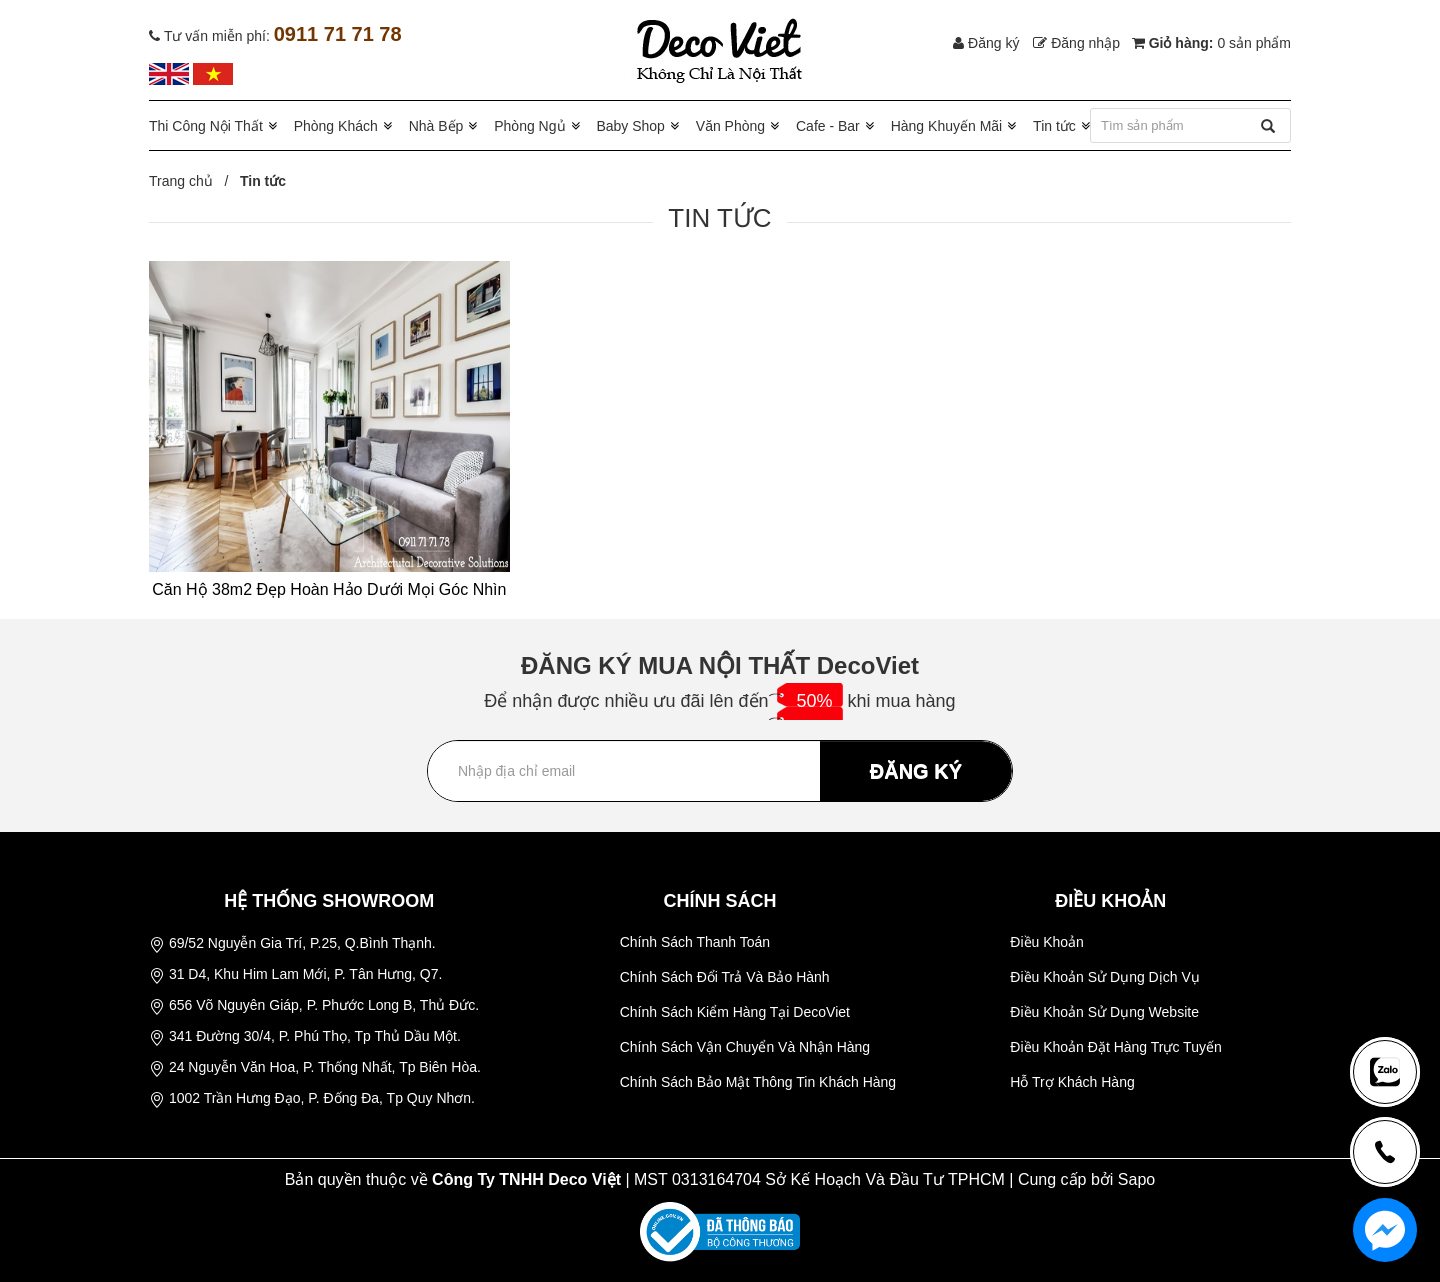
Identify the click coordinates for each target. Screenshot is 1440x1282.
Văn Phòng (730, 126)
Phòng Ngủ (529, 126)
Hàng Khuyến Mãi (947, 126)
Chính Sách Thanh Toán (695, 942)
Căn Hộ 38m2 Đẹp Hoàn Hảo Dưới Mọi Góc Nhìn (329, 589)
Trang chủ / (192, 181)
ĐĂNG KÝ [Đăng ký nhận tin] (916, 771)
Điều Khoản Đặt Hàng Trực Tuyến (1115, 1047)
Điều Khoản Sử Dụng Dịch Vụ (1104, 977)
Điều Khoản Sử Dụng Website (1104, 1012)
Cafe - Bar (828, 126)
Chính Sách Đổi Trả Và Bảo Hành (725, 977)
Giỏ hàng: (1211, 43)
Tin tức (1054, 126)
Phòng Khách (336, 126)
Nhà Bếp (436, 126)
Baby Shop (630, 126)
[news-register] (1385, 1071)
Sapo (1136, 1179)
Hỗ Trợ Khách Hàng (1072, 1082)
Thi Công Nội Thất (206, 126)
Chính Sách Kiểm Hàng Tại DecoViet (735, 1012)
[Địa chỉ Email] (720, 771)
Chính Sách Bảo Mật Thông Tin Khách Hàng (758, 1082)
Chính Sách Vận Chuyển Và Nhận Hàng (745, 1047)
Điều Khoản (1047, 942)
